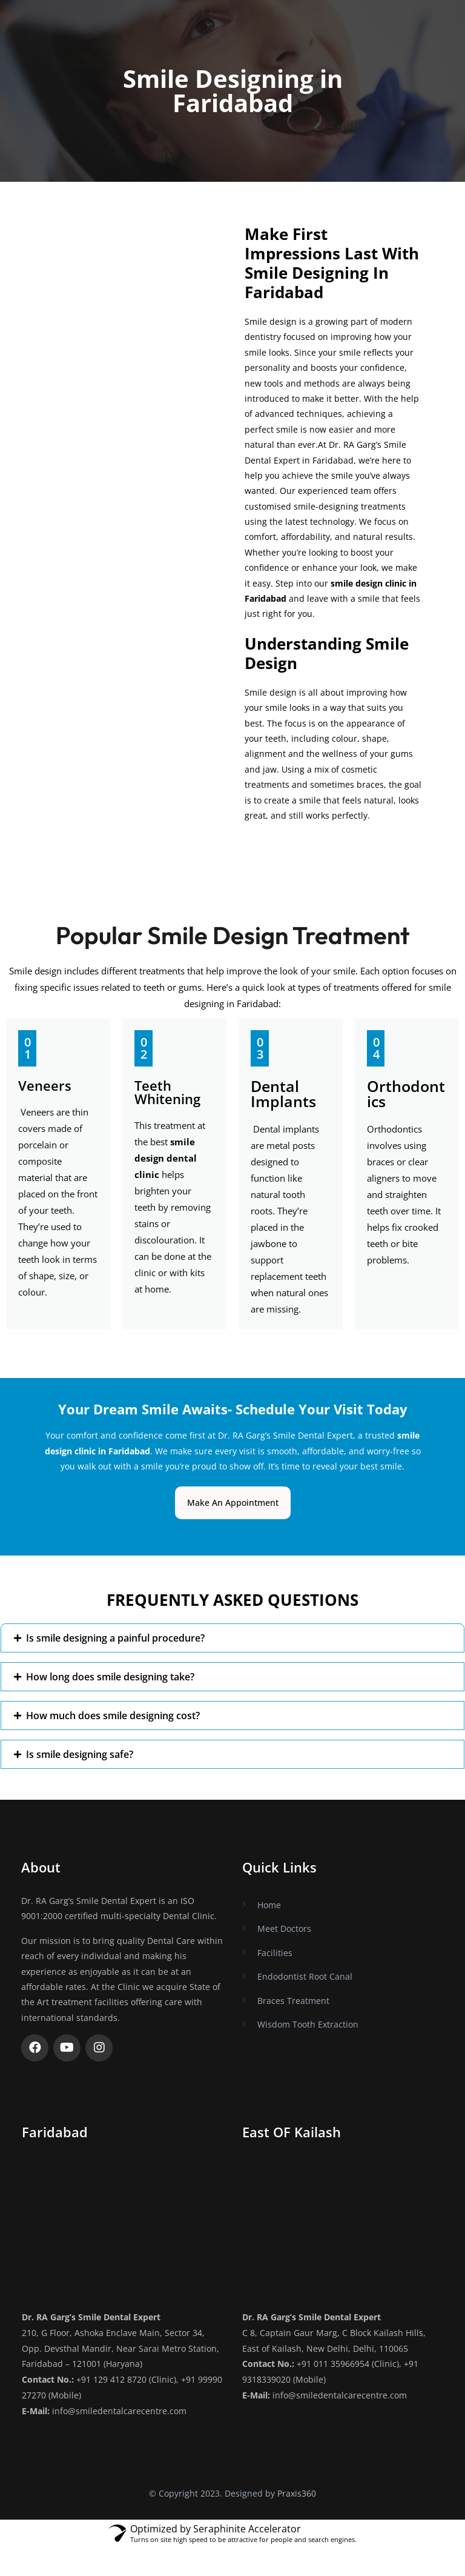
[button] (232, 1637)
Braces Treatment (293, 2000)
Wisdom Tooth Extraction (307, 2023)
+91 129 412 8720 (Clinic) (126, 2379)
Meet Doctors (284, 1928)
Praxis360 (296, 2491)
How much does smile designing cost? (113, 1715)
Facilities (274, 1952)
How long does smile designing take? (110, 1676)
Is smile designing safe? (79, 1754)
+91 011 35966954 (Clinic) (348, 2363)
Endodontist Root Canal (304, 1976)
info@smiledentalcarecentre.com (119, 2409)
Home (269, 1905)
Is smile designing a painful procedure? (115, 1638)
